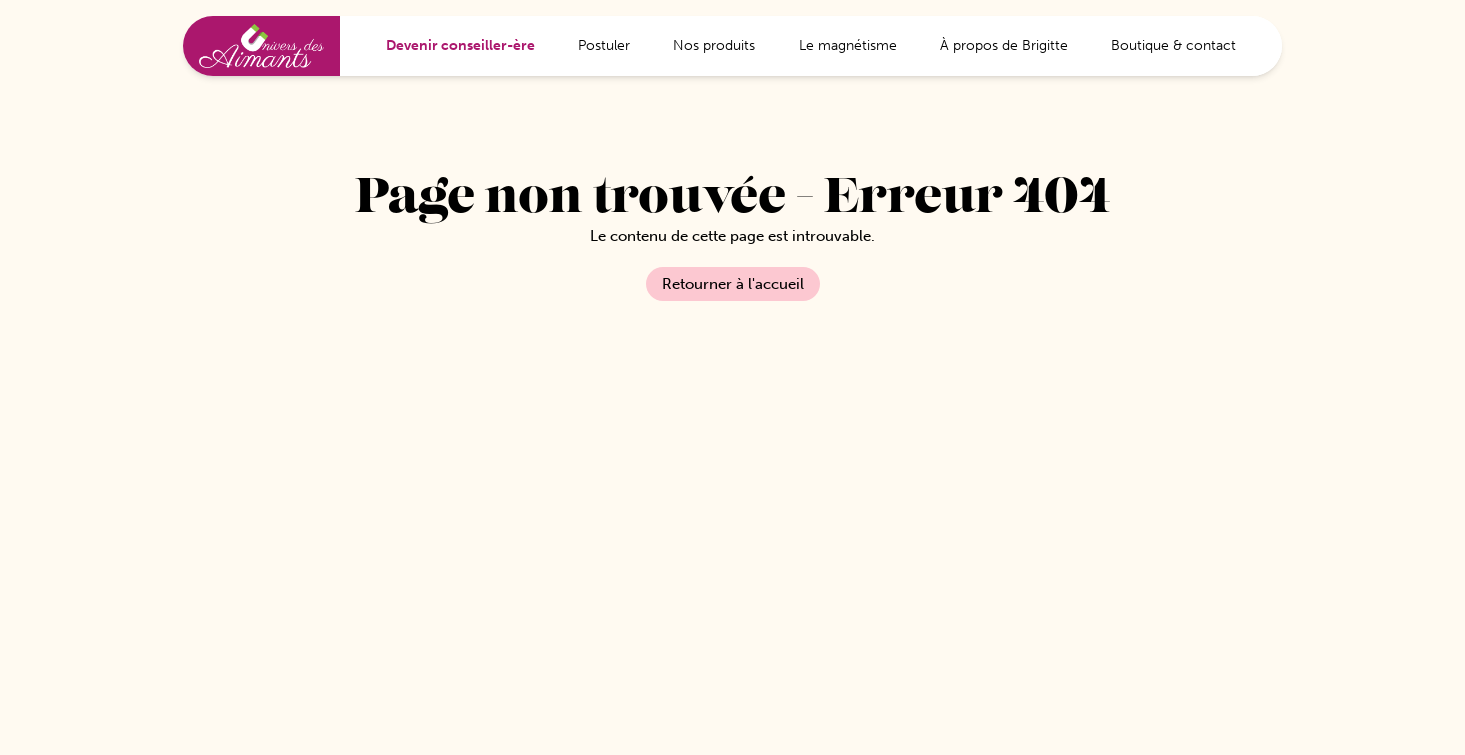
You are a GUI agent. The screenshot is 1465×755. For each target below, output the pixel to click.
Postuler (604, 45)
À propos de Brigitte (1004, 45)
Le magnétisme (848, 45)
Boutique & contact (1173, 45)
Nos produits (714, 45)
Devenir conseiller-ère (460, 45)
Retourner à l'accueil (733, 284)
